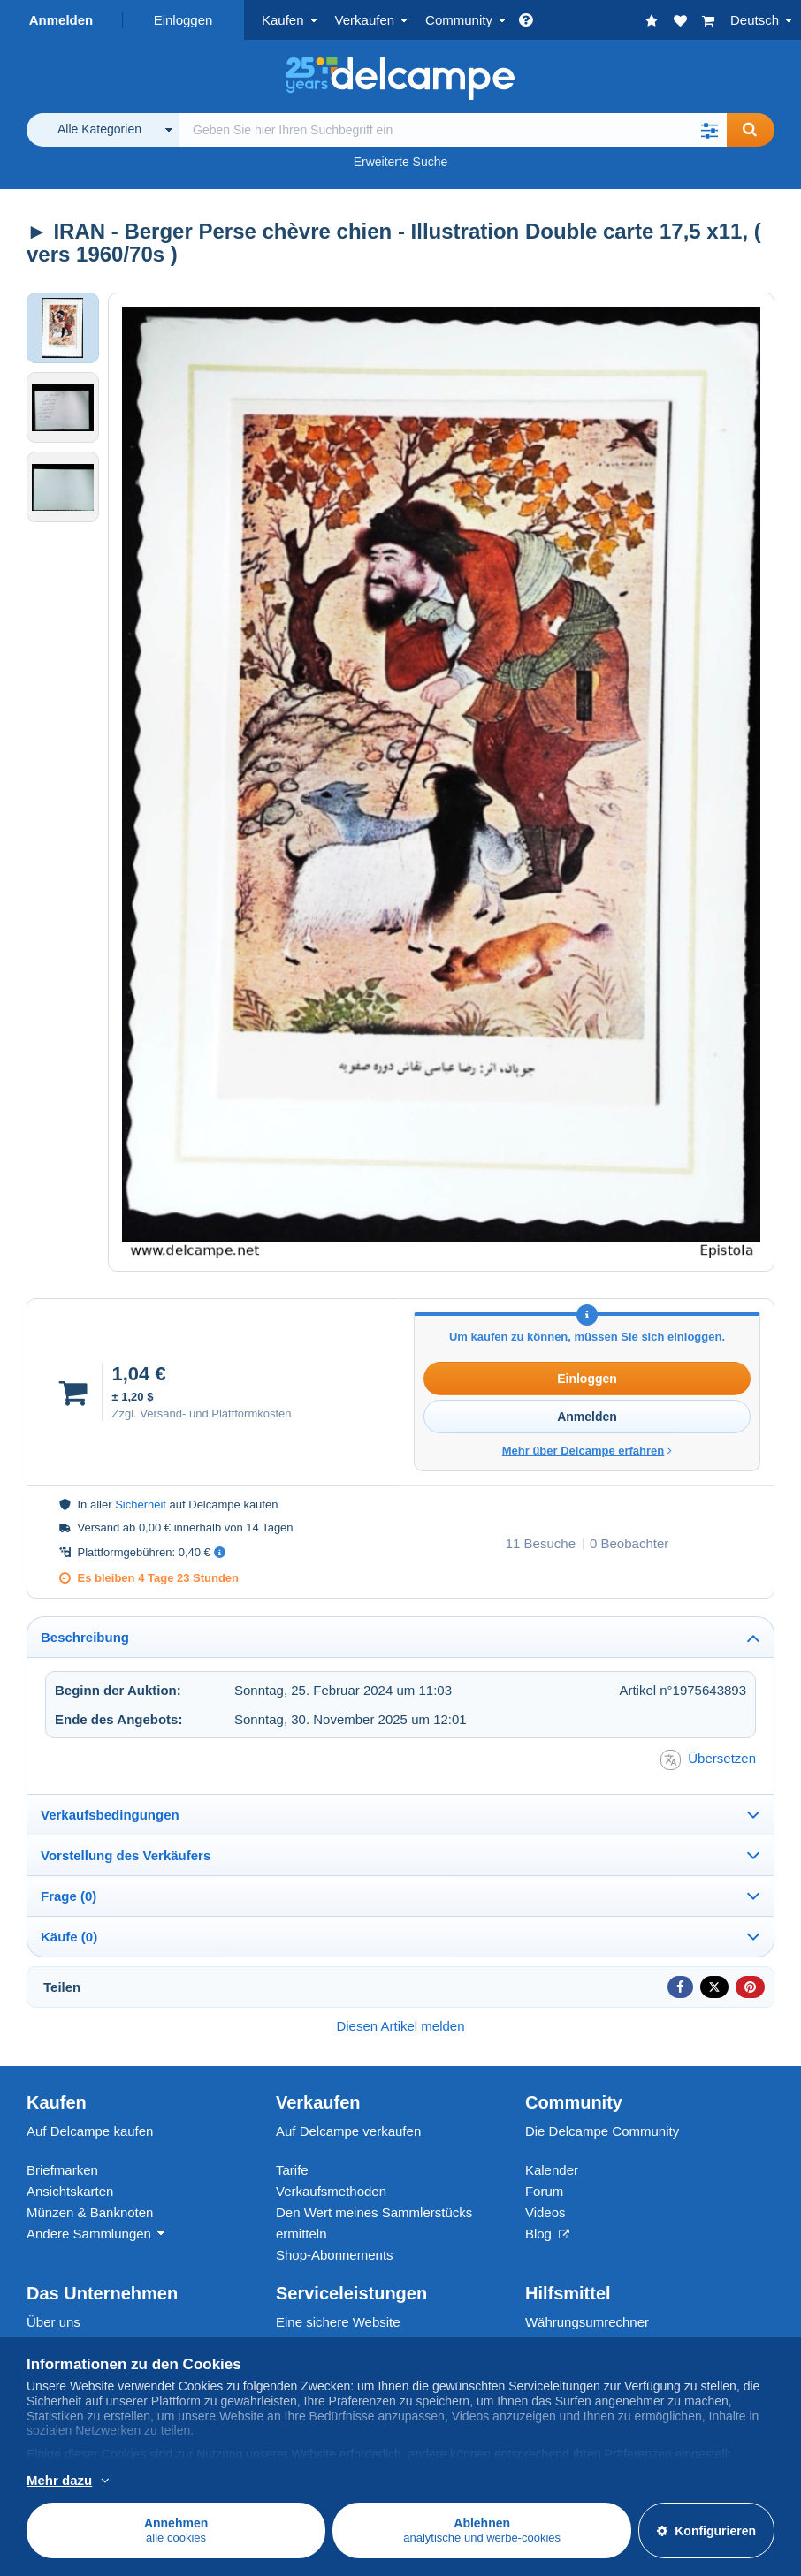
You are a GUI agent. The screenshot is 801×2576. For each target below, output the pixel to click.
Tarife (292, 2169)
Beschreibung (85, 1637)
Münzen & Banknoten (90, 2212)
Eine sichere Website (338, 2321)
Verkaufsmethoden (331, 2191)
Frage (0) (68, 1896)
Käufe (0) (69, 1936)
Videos (545, 2212)
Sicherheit (140, 1504)
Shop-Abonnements (334, 2254)
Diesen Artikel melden (400, 2025)
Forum (544, 2191)
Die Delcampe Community (602, 2131)
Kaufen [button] (283, 19)
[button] (709, 130)
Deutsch (754, 19)
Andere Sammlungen (89, 2233)
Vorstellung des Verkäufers (125, 1855)
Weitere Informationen (139, 2481)
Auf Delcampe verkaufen (348, 2131)
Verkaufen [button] (365, 19)
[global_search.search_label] (453, 130)
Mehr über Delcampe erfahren (587, 1450)
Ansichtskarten (70, 2191)
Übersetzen (708, 1760)
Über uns (53, 2321)
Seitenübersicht (570, 2343)
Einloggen (183, 19)
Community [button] (458, 19)
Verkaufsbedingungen (110, 1814)
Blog (547, 2233)
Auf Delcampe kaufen (90, 2131)
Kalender (551, 2169)
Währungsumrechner (587, 2321)
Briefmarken (62, 2169)
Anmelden (61, 19)
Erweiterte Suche (401, 162)
